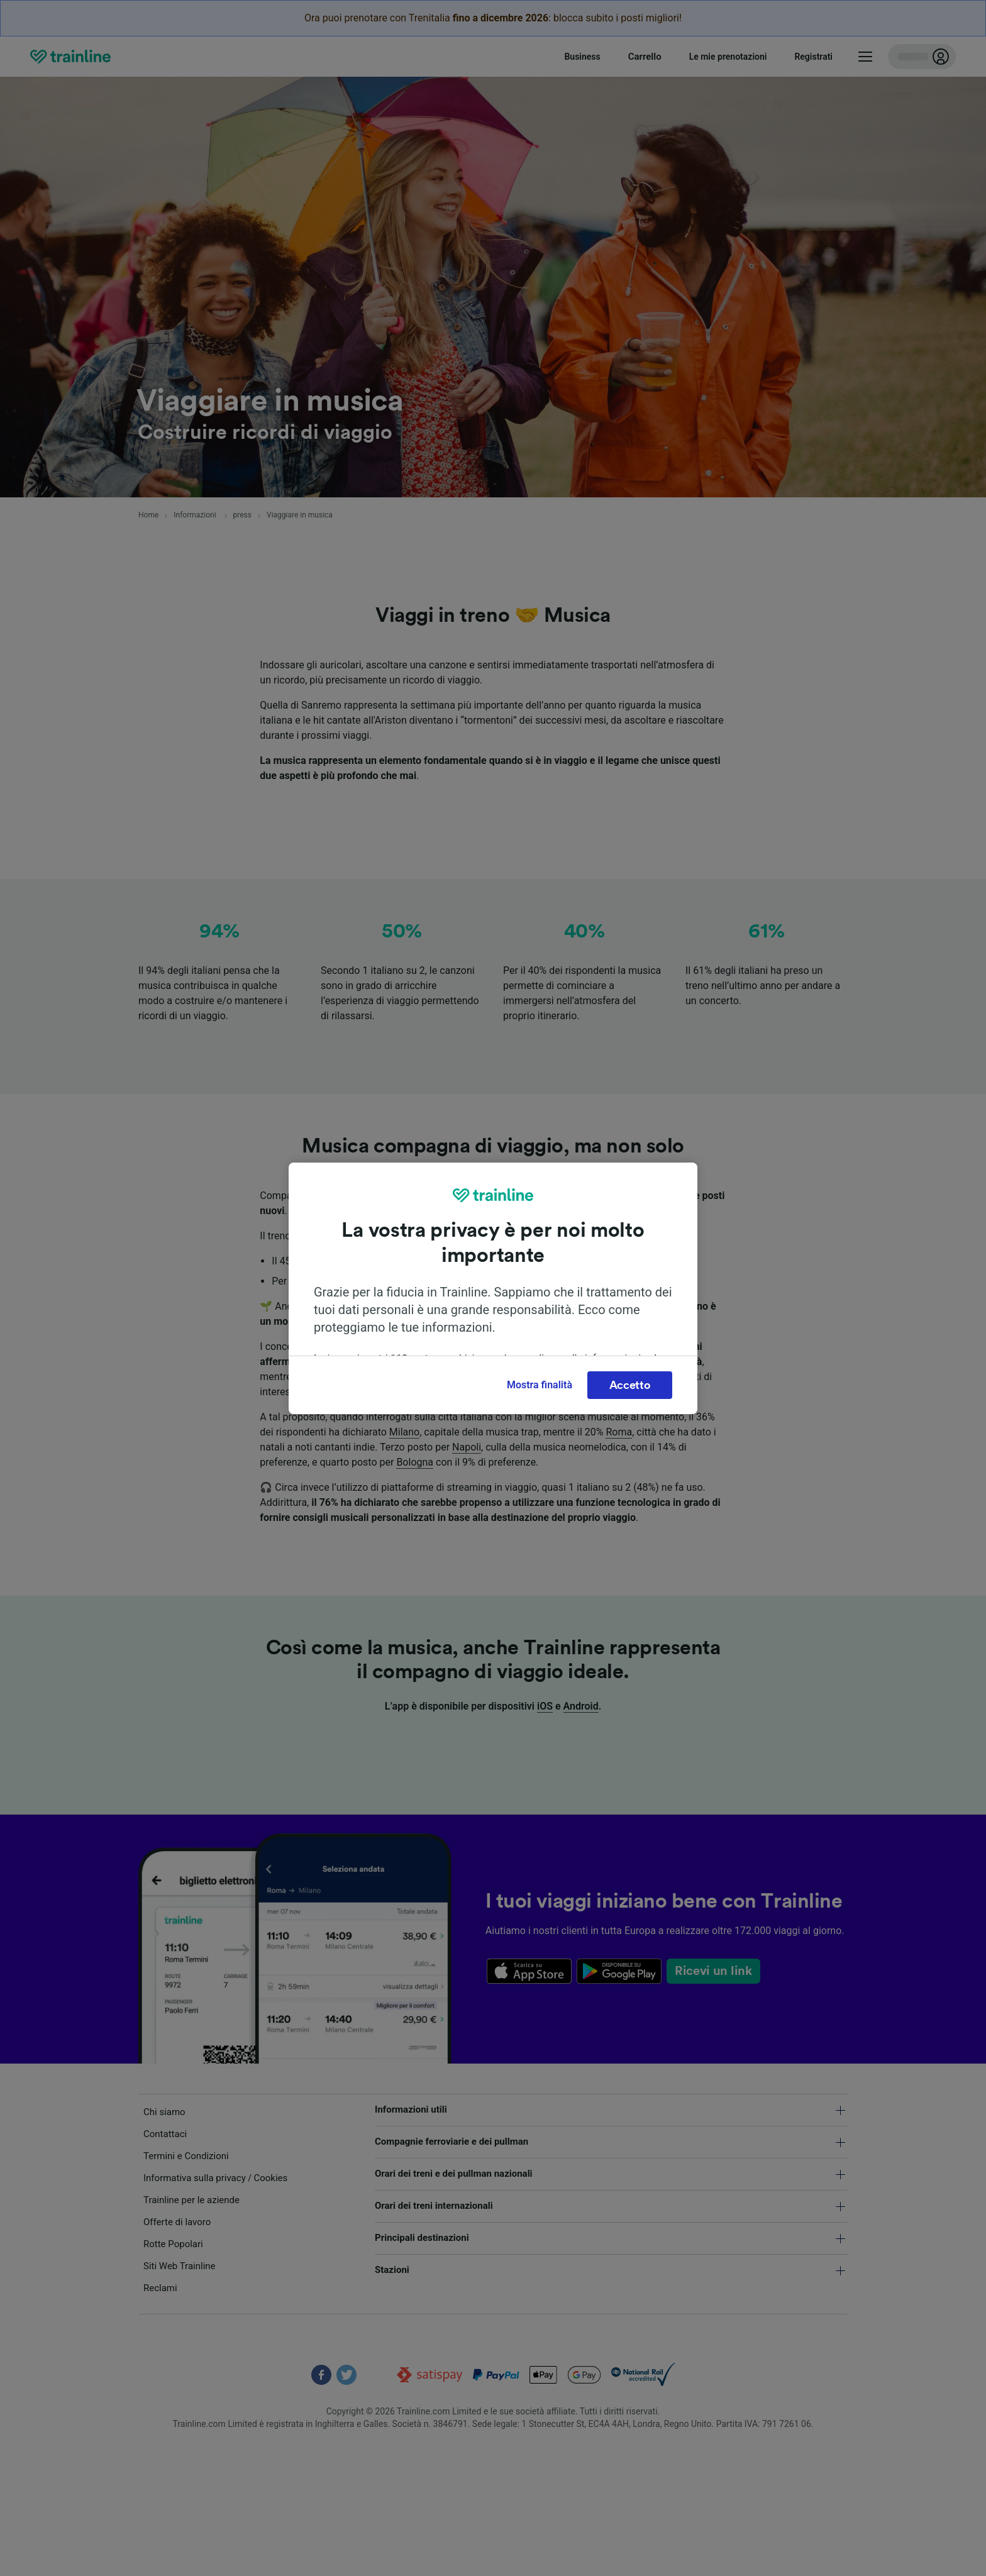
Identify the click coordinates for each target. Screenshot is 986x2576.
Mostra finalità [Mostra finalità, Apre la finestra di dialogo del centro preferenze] (539, 1385)
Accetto (630, 1385)
